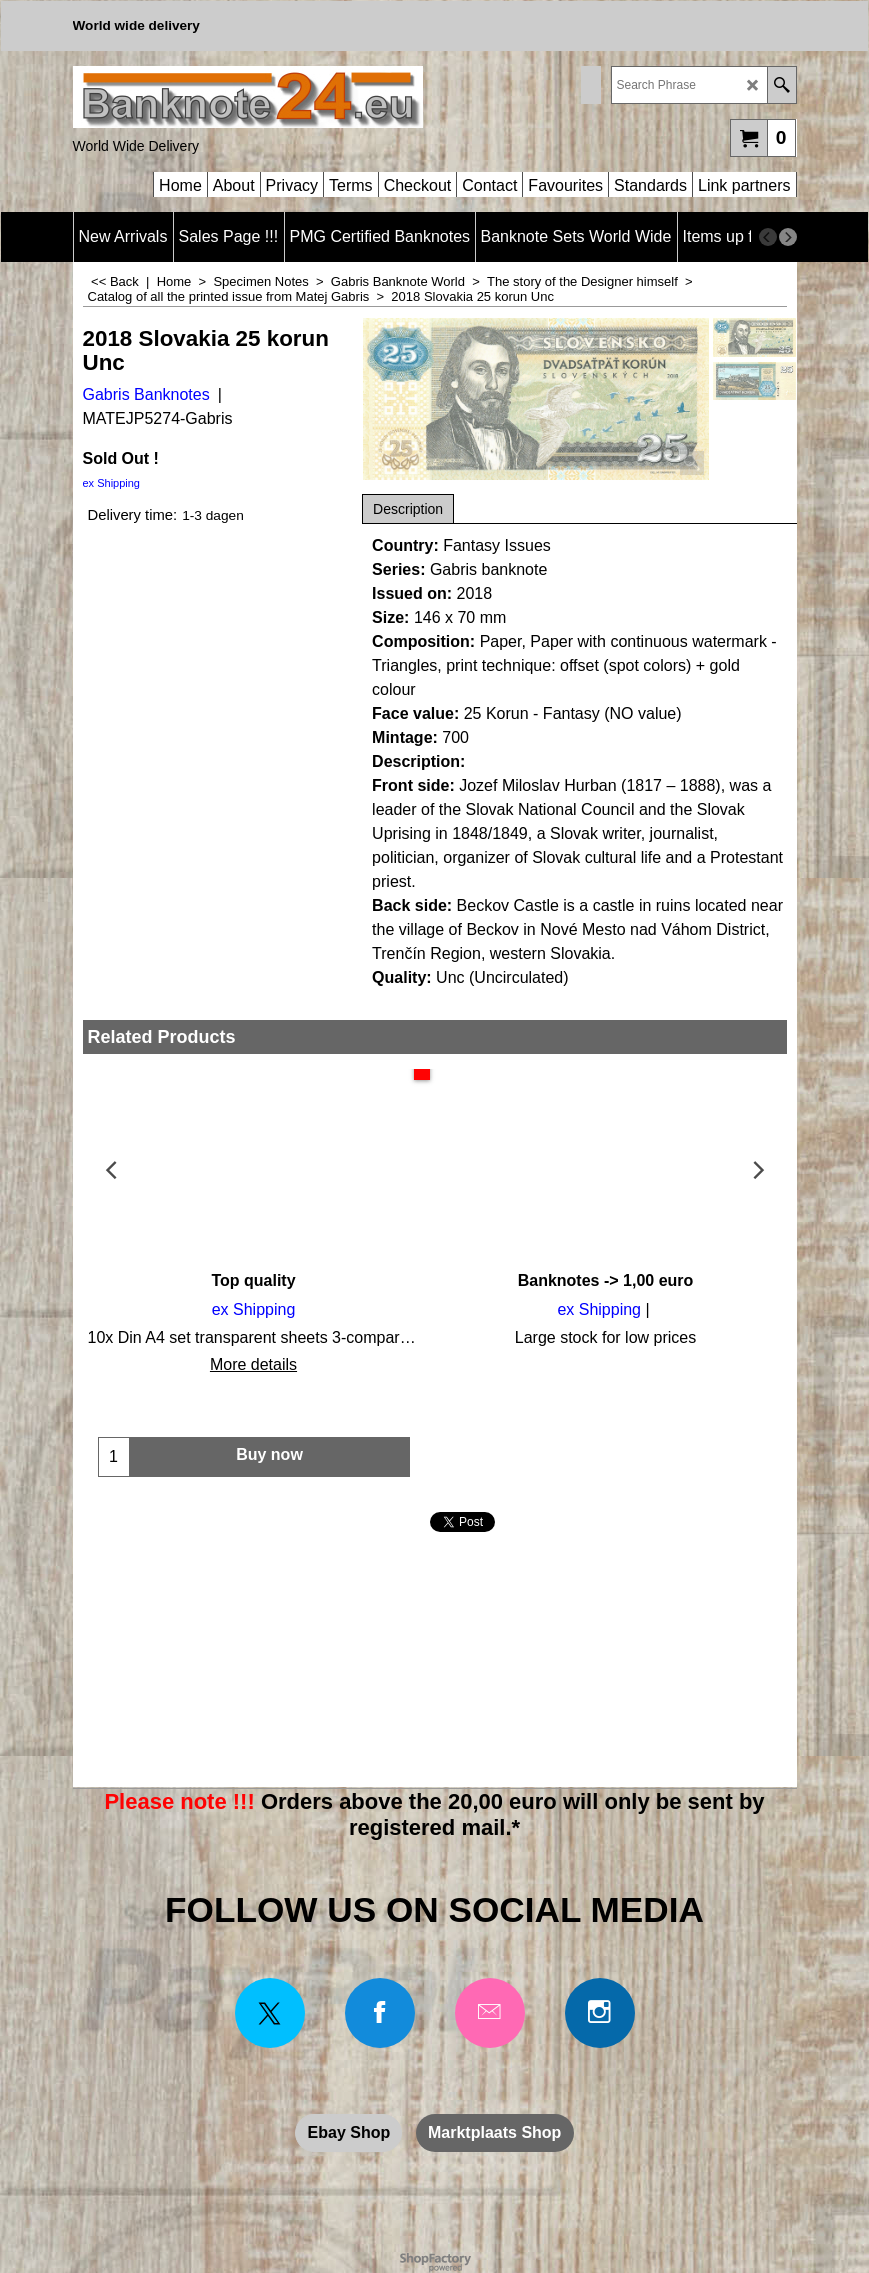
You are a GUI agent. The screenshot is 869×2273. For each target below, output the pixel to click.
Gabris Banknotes (146, 394)
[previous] (768, 237)
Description (408, 509)
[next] (788, 237)
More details (253, 1364)
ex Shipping (112, 483)
